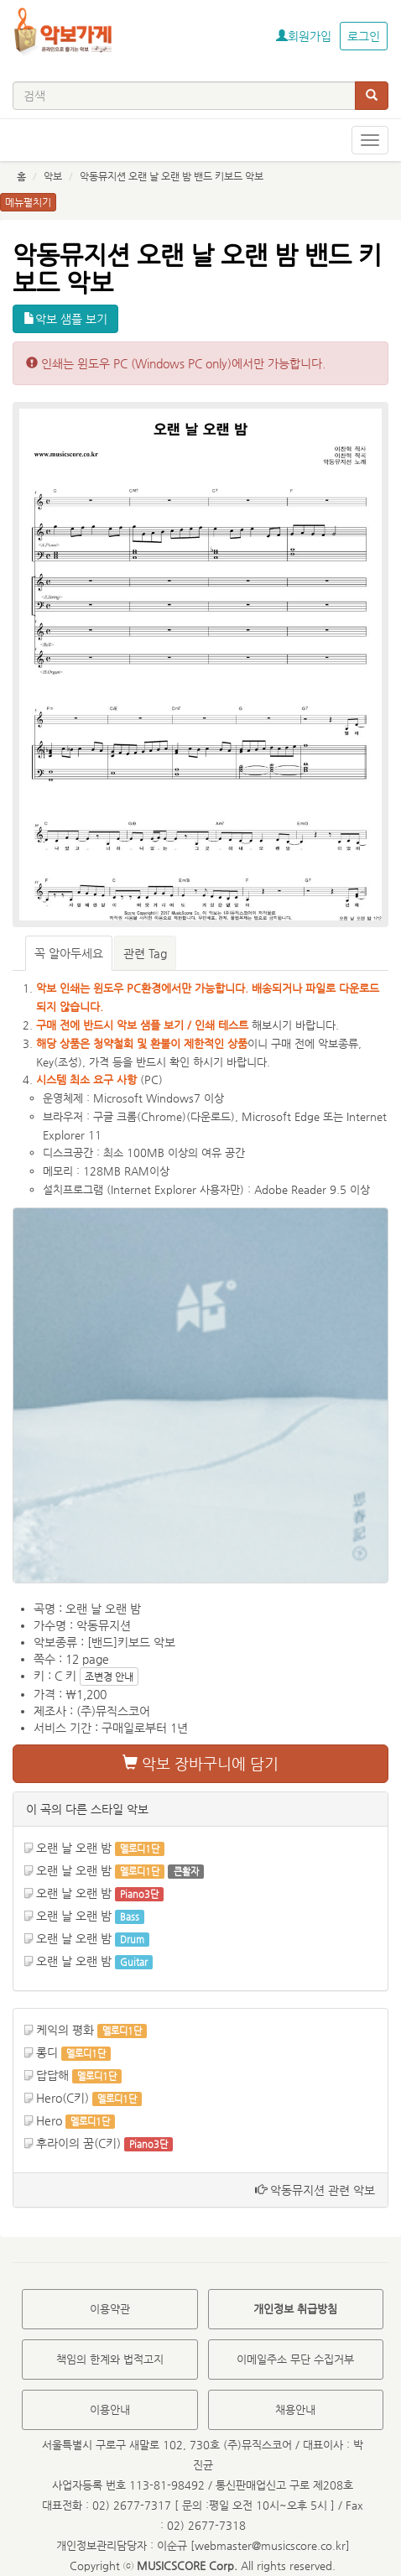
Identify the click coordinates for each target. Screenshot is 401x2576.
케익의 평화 (65, 2029)
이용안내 (110, 2409)
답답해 (52, 2075)
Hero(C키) (62, 2097)
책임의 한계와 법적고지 (110, 2359)
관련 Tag (145, 953)
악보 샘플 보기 (65, 319)
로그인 (363, 36)
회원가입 (303, 36)
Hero (49, 2120)
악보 (53, 176)
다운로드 (210, 1116)
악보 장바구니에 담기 (200, 1763)
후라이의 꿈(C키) (78, 2143)
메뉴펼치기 (28, 202)
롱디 (47, 2052)
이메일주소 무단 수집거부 (295, 2359)
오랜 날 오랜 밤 (74, 1847)
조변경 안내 (109, 1676)
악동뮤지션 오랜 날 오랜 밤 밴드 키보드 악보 (171, 176)
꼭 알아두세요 (68, 953)
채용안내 (295, 2409)
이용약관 (110, 2308)
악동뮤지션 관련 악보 (315, 2190)
